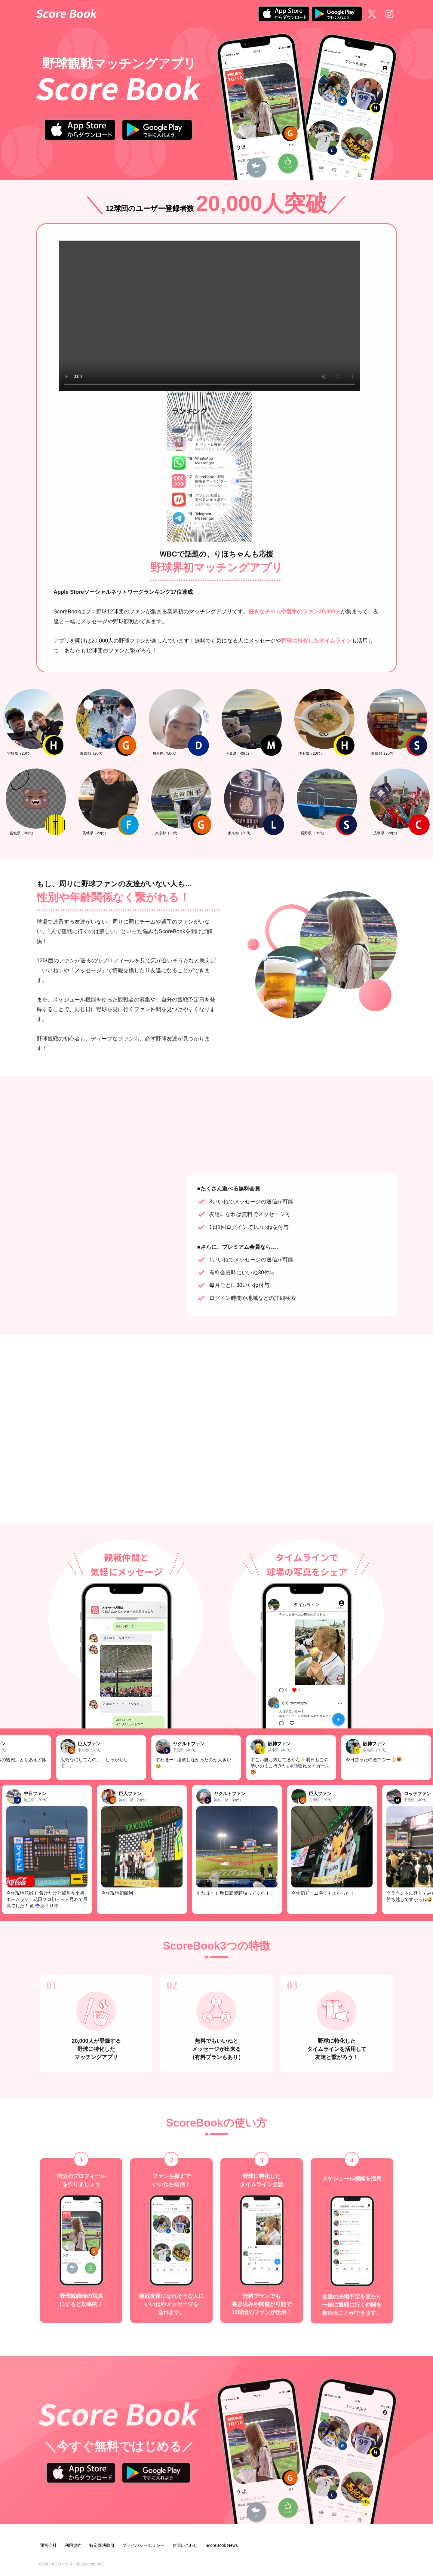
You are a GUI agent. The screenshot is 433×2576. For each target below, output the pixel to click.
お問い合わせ (185, 2545)
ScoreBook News (221, 2545)
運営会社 (48, 2545)
